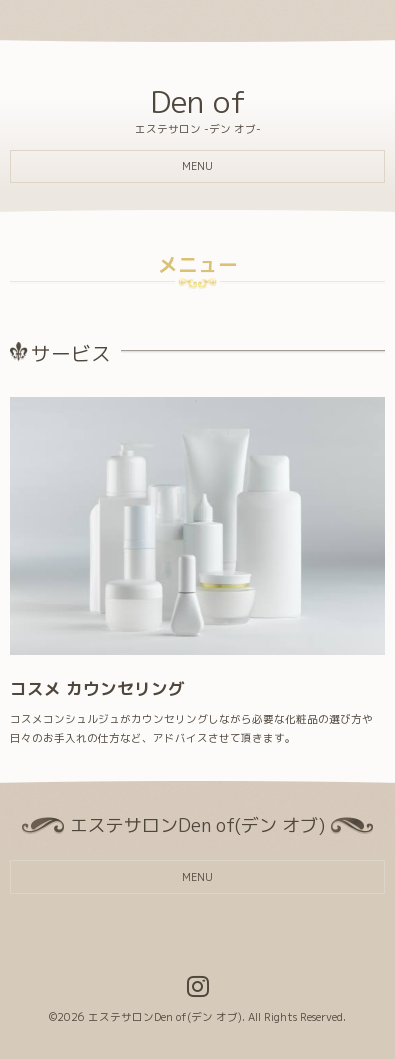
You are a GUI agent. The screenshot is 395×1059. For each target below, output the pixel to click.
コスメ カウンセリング (97, 688)
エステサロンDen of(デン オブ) (165, 1017)
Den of (198, 102)
